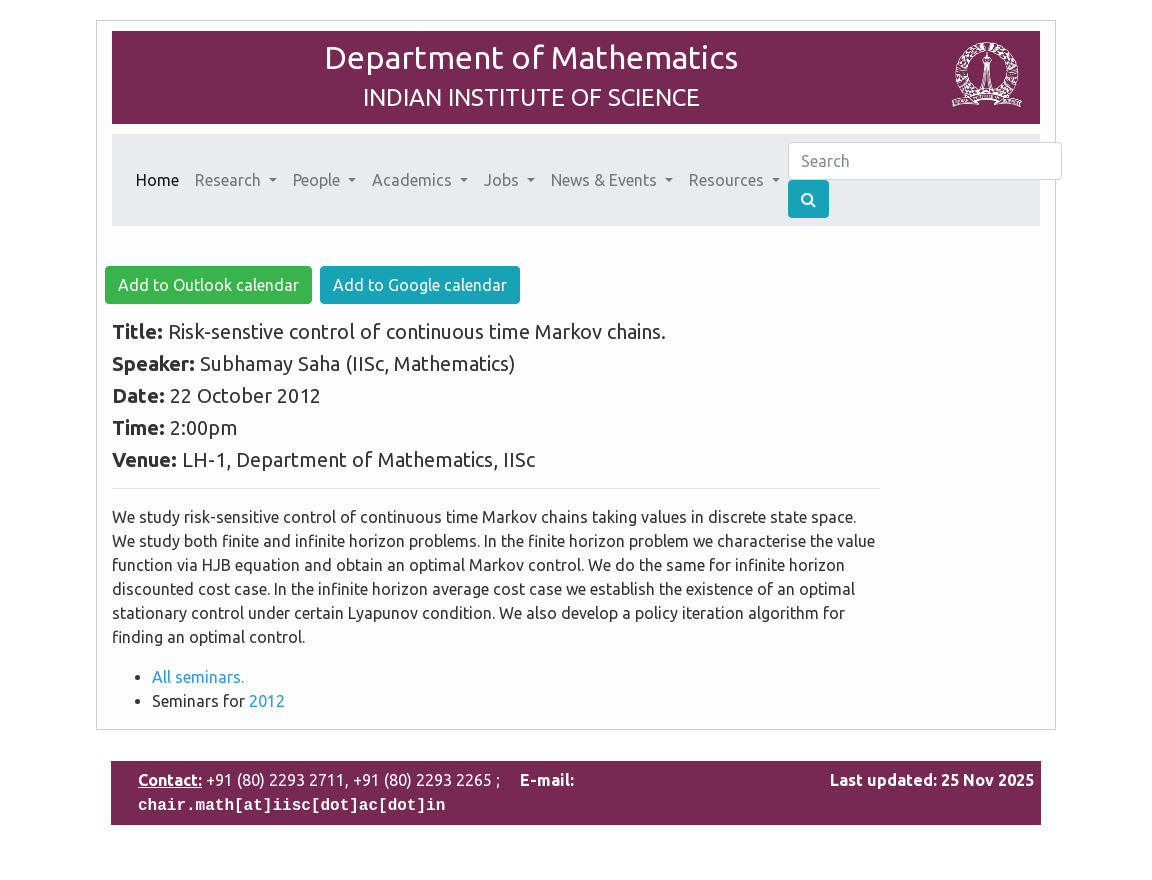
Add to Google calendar (420, 285)
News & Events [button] (606, 180)
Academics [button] (414, 180)
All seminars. (198, 677)
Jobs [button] (503, 180)
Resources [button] (728, 180)
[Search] (925, 161)
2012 (267, 701)
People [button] (318, 180)
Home (161, 178)
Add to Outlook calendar (208, 285)
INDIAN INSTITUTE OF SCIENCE (531, 97)
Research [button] (230, 180)
